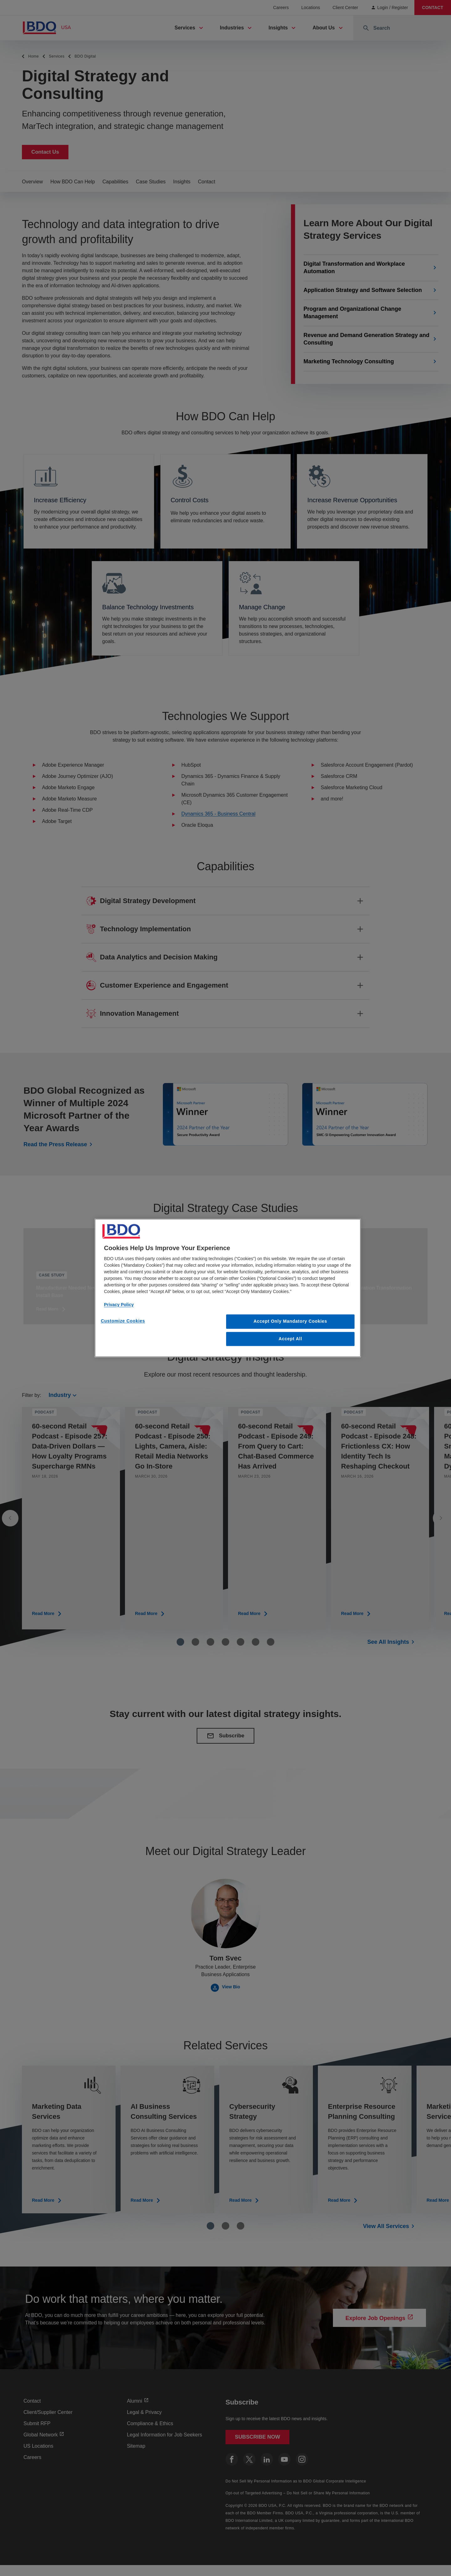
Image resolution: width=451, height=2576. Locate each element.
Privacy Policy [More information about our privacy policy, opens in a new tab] (119, 1304)
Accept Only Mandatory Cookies (290, 1321)
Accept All (290, 1338)
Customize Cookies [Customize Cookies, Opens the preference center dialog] (123, 1320)
